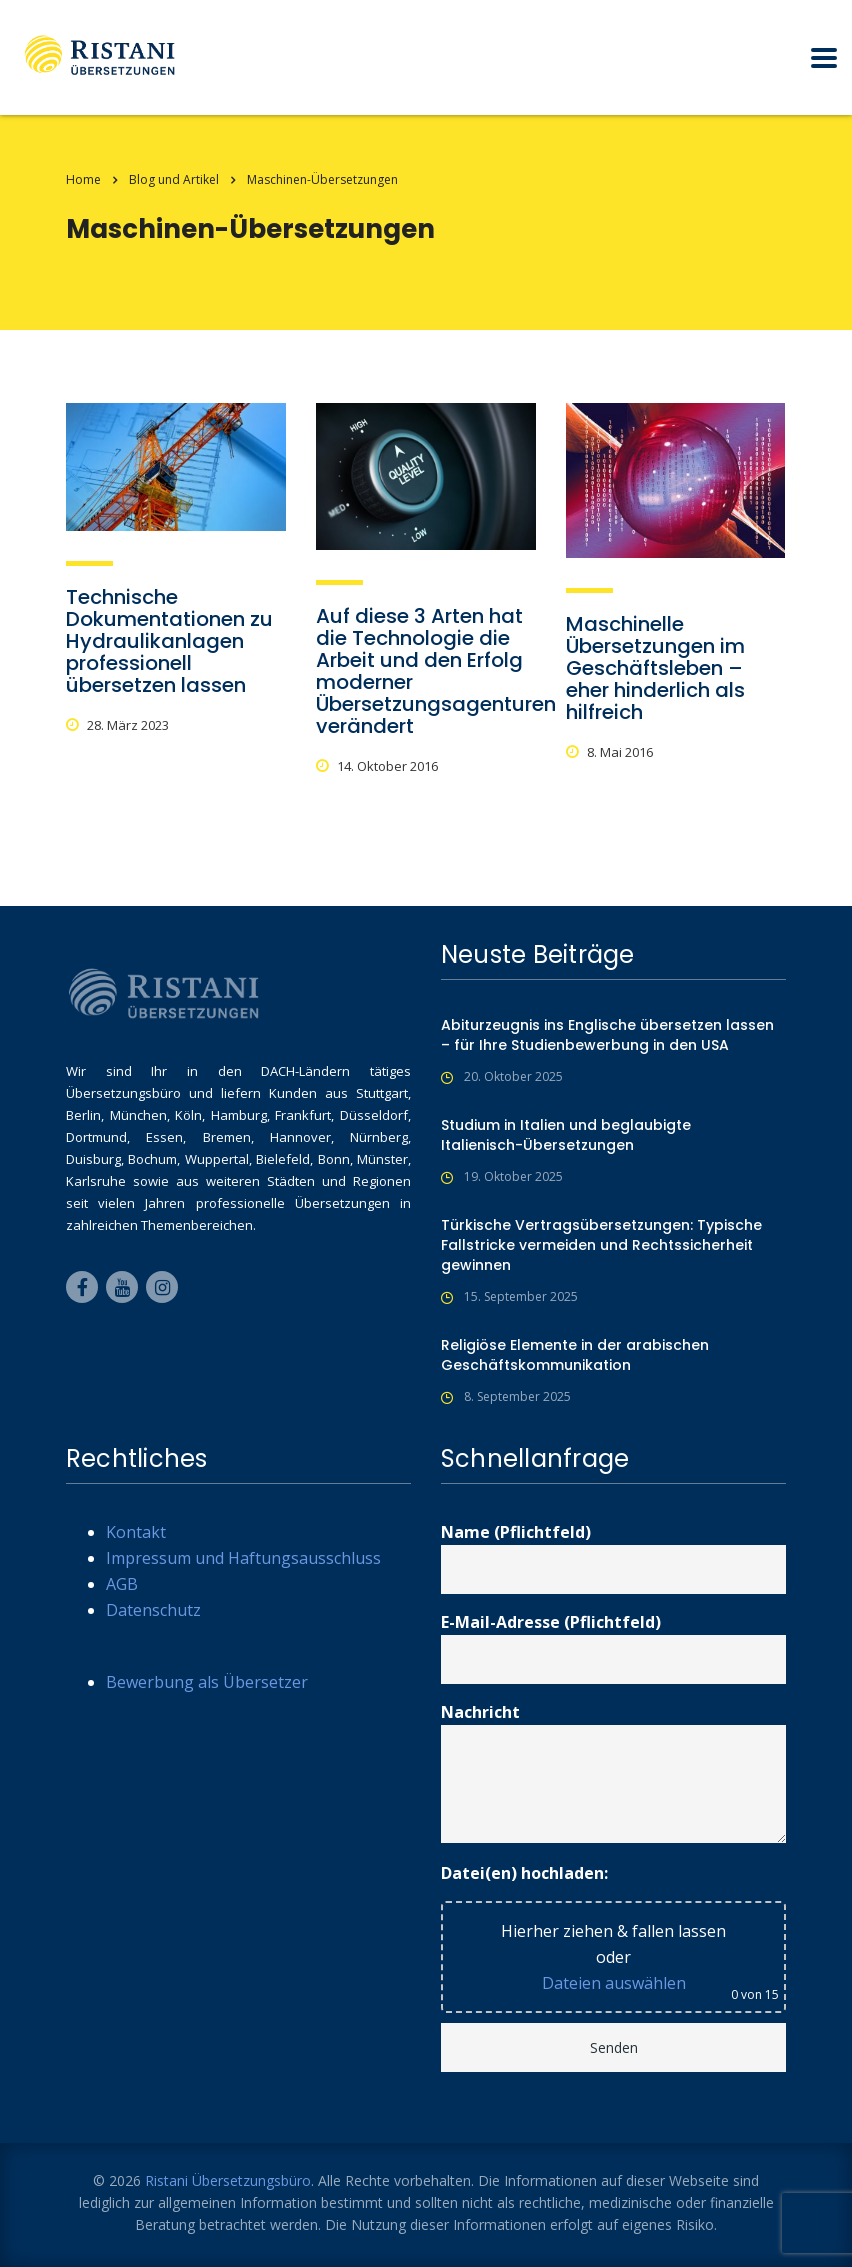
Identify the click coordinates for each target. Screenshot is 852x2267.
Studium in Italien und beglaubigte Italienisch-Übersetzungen (566, 1135)
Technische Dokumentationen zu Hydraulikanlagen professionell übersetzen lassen (169, 641)
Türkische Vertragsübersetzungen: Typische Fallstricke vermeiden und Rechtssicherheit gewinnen (601, 1245)
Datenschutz (153, 1610)
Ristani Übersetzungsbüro (228, 2180)
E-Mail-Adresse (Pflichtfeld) (613, 1647)
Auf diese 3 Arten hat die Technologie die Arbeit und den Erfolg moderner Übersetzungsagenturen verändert (436, 671)
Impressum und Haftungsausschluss (243, 1558)
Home (83, 179)
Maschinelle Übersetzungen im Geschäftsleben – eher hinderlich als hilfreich (655, 668)
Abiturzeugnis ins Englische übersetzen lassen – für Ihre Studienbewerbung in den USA (607, 1035)
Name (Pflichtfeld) (613, 1557)
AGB (122, 1584)
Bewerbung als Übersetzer (207, 1682)
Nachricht (613, 1772)
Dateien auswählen (614, 1983)
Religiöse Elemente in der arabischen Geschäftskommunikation (575, 1355)
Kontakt (136, 1532)
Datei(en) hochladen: (524, 1873)
